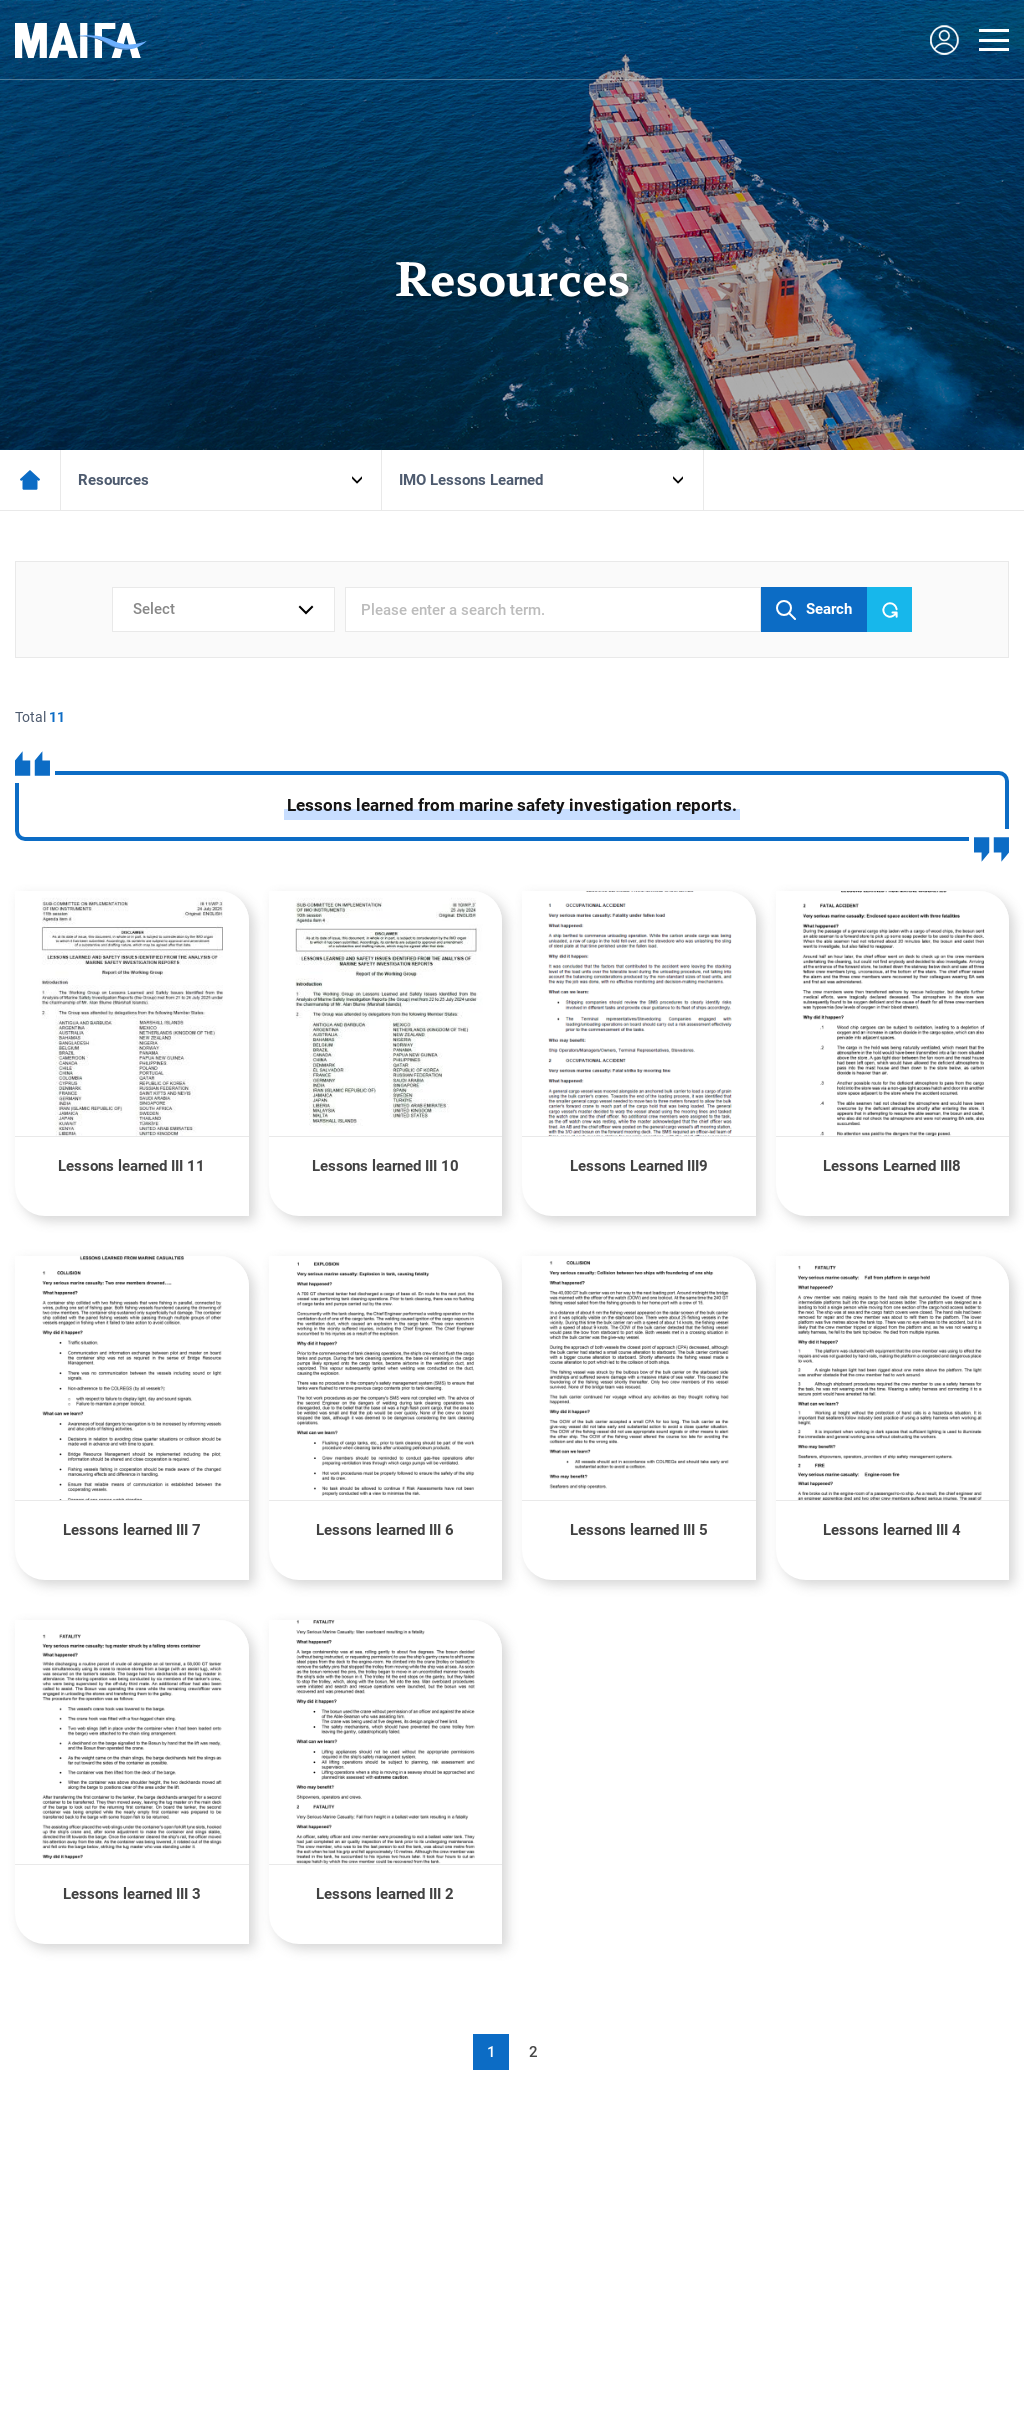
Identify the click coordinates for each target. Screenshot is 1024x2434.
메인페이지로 (30, 480)
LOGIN (944, 40)
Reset (890, 610)
